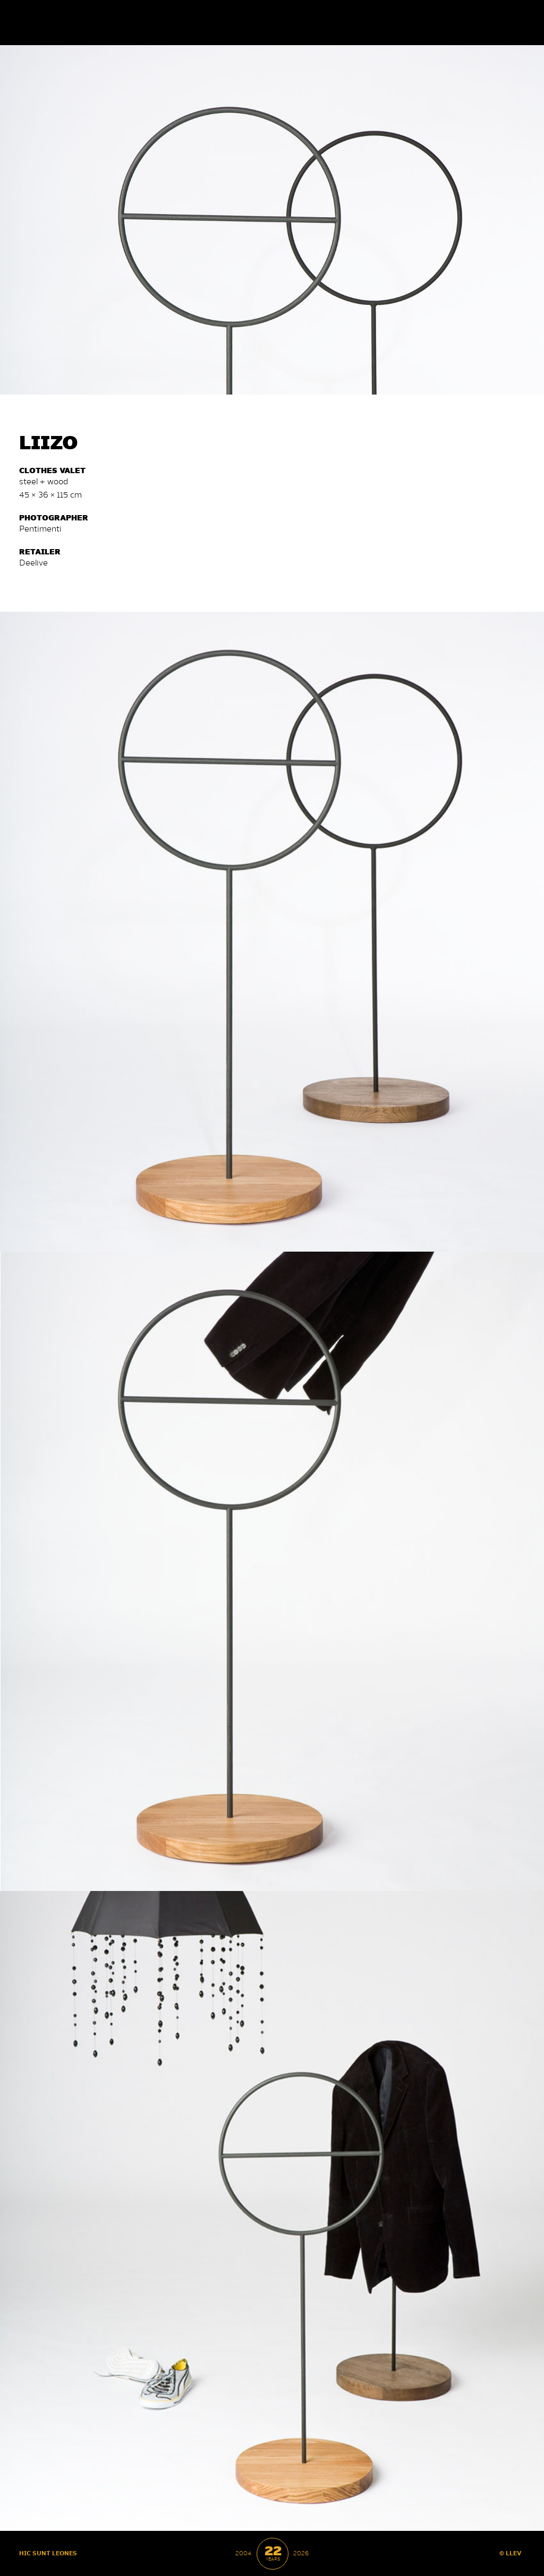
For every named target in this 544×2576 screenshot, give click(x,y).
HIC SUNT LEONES (48, 2552)
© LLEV (510, 2552)
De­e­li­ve (33, 562)
